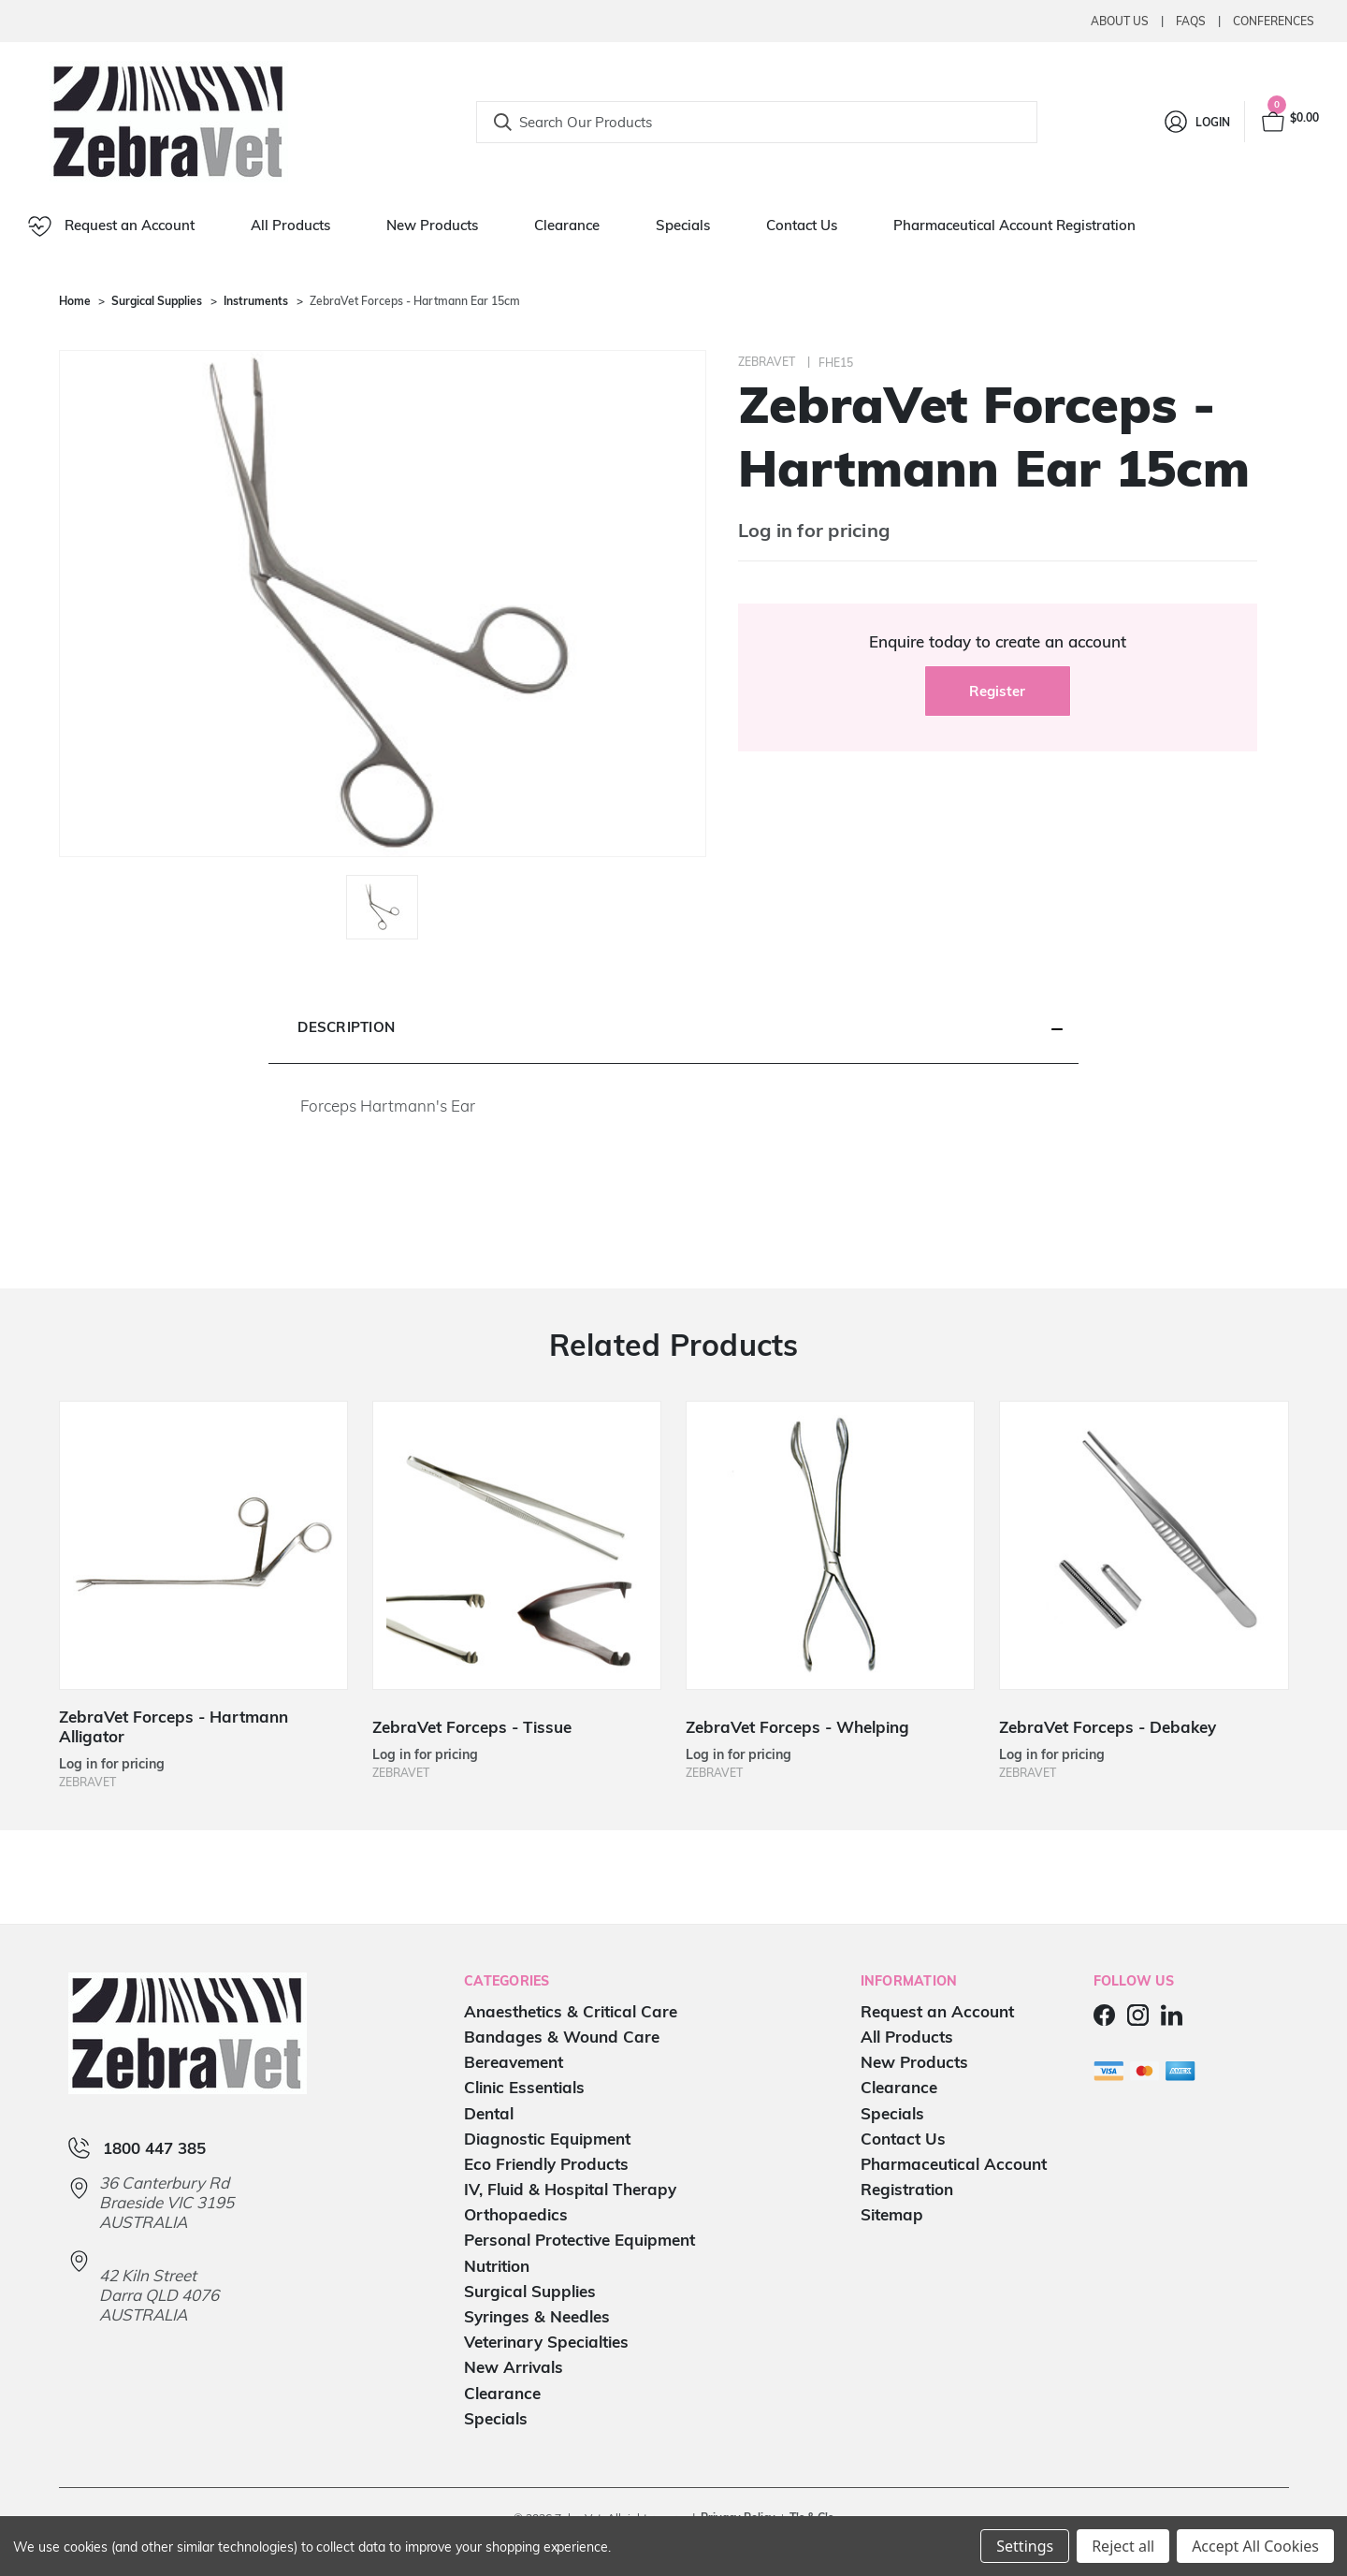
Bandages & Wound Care (561, 2036)
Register (997, 691)
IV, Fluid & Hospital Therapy (570, 2189)
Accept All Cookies (1255, 2546)
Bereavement (513, 2062)
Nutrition (496, 2266)
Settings (1024, 2546)
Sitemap (892, 2214)
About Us (1120, 21)
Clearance (567, 225)
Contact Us (801, 225)
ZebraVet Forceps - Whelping (797, 1727)
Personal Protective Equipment (579, 2239)
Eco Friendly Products (546, 2164)
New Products (432, 225)
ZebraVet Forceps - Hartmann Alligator (173, 1726)
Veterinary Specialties (546, 2341)
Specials (683, 225)
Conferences (1273, 21)
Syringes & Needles (537, 2316)
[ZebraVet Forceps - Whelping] (831, 1546)
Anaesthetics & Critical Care (570, 2011)
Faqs (1191, 21)
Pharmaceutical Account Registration (1014, 225)
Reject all (1123, 2546)
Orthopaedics (516, 2214)
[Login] (1196, 121)
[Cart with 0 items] (1289, 121)
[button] (673, 1028)
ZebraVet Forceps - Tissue (472, 1727)
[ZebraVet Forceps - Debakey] (1144, 1546)
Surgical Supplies (530, 2291)
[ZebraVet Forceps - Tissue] (517, 1546)
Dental (489, 2113)
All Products (290, 225)
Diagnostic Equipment (547, 2138)
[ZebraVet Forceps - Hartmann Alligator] (204, 1546)
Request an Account (111, 226)
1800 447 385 (154, 2148)
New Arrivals (513, 2367)
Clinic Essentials (524, 2087)
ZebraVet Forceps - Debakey (1107, 1727)
